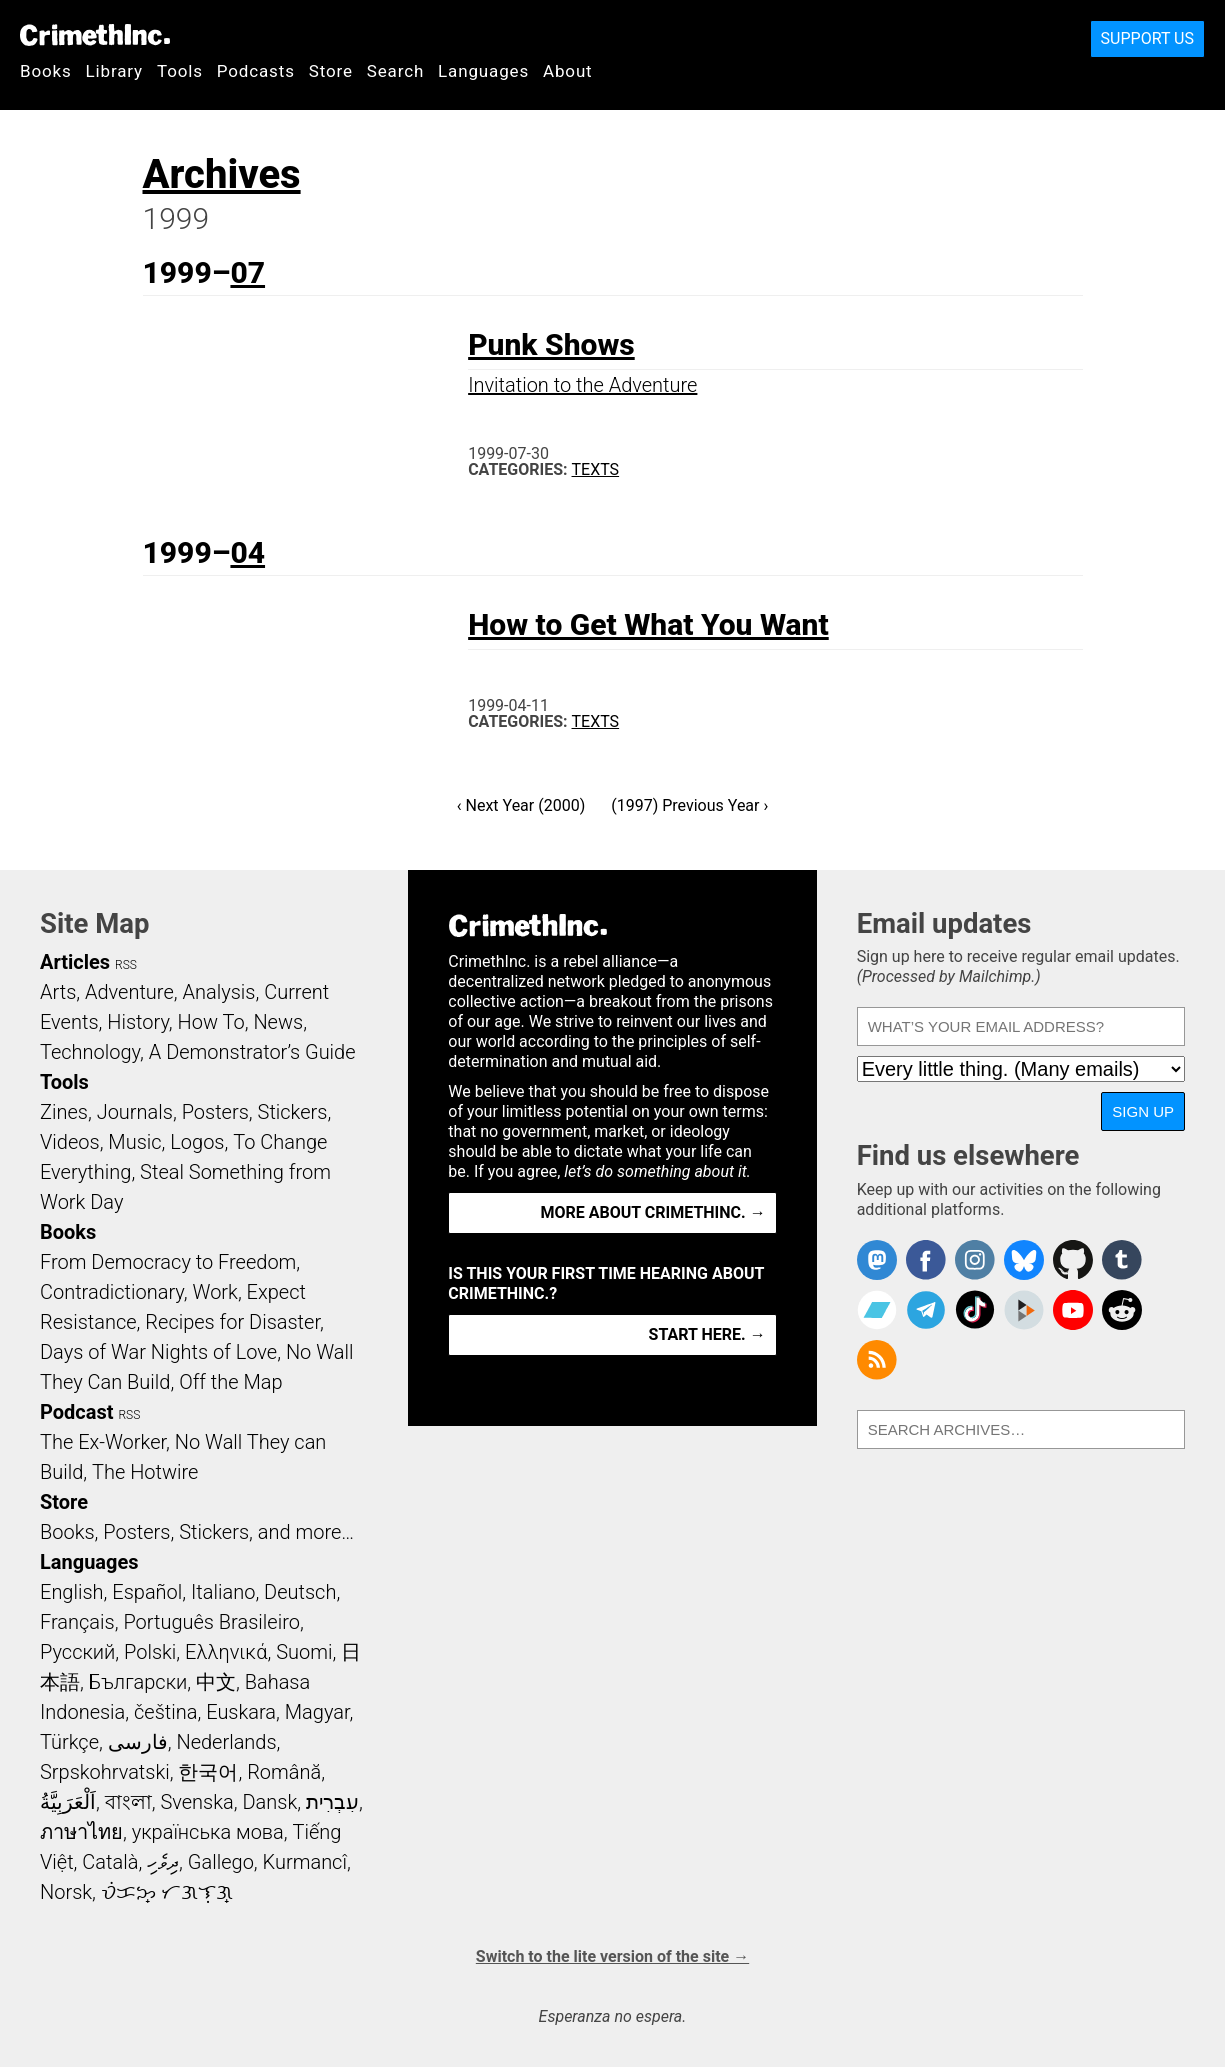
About (568, 71)
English (72, 1592)
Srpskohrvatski (105, 1772)
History (138, 1022)
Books (46, 71)
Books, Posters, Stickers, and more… (197, 1532)
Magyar (317, 1712)
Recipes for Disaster (232, 1322)
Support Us (1147, 38)
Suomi (304, 1652)
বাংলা (128, 1802)
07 (247, 272)
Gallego (221, 1862)
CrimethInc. (95, 35)
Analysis (218, 992)
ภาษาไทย (81, 1832)
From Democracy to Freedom (168, 1262)
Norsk (66, 1892)
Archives (222, 174)
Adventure (129, 992)
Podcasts (256, 71)
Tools (180, 71)
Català (110, 1862)
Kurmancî (305, 1862)
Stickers (293, 1112)
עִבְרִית (332, 1802)
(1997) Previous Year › (689, 805)
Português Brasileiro (211, 1622)
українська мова (208, 1832)
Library (114, 71)
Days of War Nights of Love (158, 1352)
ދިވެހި (163, 1862)
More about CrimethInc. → (653, 1212)
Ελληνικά (226, 1652)
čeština (165, 1712)
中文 (216, 1682)
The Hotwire (145, 1472)
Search (395, 71)
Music (134, 1142)
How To (211, 1022)
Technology (90, 1052)
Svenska (196, 1802)
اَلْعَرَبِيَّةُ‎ (68, 1802)
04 (247, 552)
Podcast (76, 1412)
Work (215, 1292)
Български (138, 1682)
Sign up (1143, 1111)
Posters (215, 1112)
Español (147, 1592)
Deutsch (300, 1592)
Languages (483, 71)
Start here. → (707, 1334)
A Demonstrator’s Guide (252, 1052)
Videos (70, 1142)
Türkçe (69, 1742)
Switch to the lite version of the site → (612, 1956)
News (278, 1022)
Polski (150, 1652)
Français (77, 1622)
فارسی (138, 1742)
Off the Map (230, 1382)
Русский (77, 1652)
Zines (64, 1112)
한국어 (208, 1772)
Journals (135, 1112)
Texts (596, 469)
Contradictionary (112, 1292)
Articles (75, 962)
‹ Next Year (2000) (521, 805)
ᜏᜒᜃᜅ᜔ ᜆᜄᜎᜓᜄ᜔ (167, 1892)
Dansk (269, 1802)
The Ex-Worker (103, 1442)
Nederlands (226, 1742)
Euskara (241, 1712)
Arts (58, 992)
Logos (197, 1142)
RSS (126, 965)
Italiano (223, 1592)
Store (331, 71)
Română (284, 1772)
